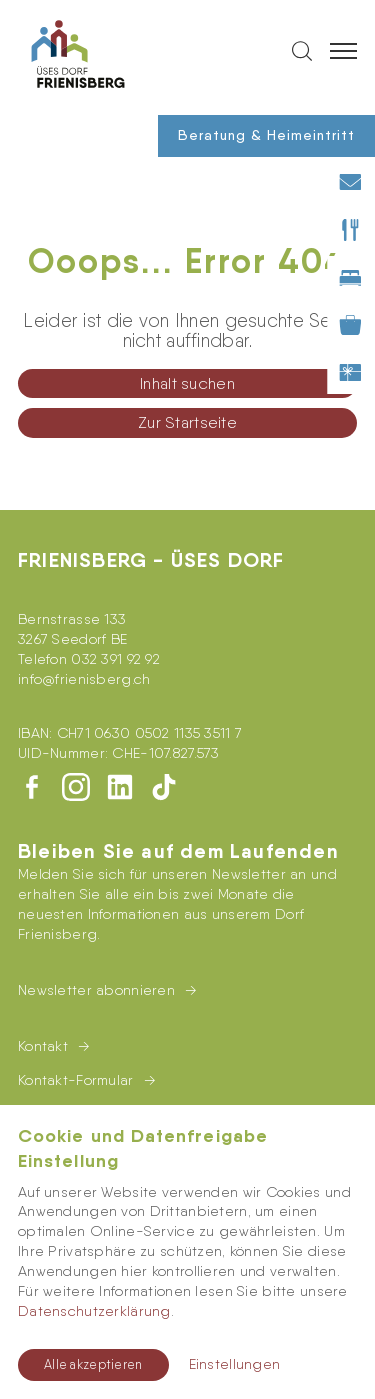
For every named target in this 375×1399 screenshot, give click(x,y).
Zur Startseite (187, 422)
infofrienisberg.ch (84, 679)
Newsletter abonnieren (96, 990)
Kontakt (43, 1046)
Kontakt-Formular (76, 1080)
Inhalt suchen (187, 383)
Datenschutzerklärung (94, 1311)
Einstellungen (235, 1364)
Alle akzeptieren (93, 1364)
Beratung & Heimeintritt (266, 135)
